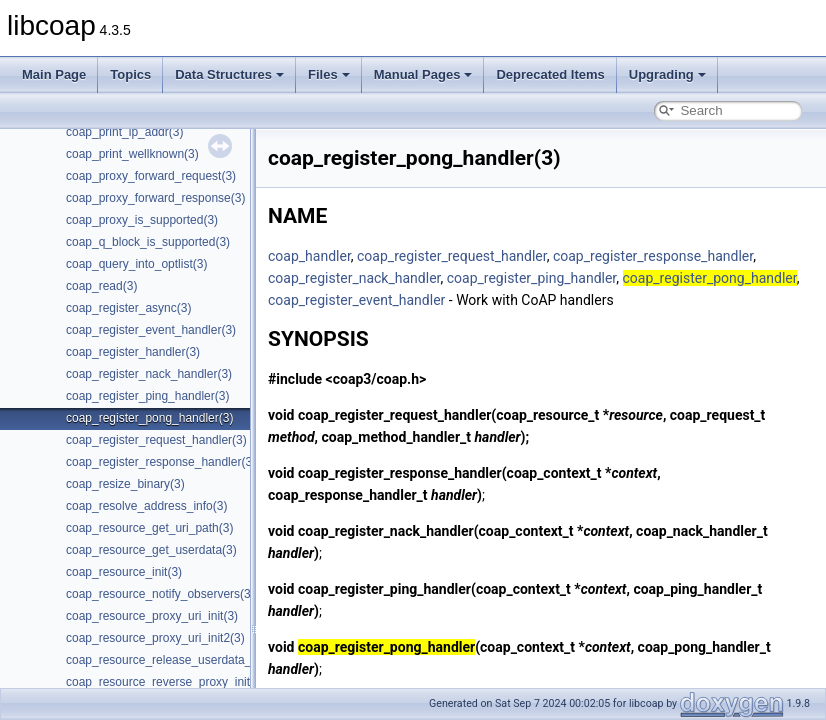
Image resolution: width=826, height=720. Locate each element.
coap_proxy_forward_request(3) (151, 176)
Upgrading (667, 74)
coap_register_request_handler (452, 256)
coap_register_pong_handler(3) (149, 418)
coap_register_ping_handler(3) (147, 396)
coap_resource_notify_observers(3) (160, 594)
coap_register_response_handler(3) (161, 462)
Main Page (54, 74)
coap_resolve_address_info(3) (146, 506)
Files (329, 74)
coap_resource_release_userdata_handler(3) (186, 660)
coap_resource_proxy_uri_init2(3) (155, 638)
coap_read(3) (101, 286)
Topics (130, 74)
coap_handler (309, 256)
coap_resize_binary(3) (125, 484)
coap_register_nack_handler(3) (149, 374)
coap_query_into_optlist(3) (136, 264)
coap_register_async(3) (128, 308)
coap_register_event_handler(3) (151, 330)
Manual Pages (423, 74)
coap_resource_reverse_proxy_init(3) (165, 682)
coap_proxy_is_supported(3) (142, 220)
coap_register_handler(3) (133, 352)
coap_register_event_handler (356, 300)
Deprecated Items (550, 74)
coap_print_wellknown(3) (132, 154)
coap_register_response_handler (653, 256)
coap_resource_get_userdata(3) (151, 550)
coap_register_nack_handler (354, 278)
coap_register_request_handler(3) (156, 440)
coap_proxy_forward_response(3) (155, 198)
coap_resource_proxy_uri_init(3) (152, 616)
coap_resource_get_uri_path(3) (149, 528)
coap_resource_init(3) (124, 572)
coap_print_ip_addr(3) (124, 132)
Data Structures (229, 74)
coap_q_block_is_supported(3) (148, 242)
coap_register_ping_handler (532, 278)
